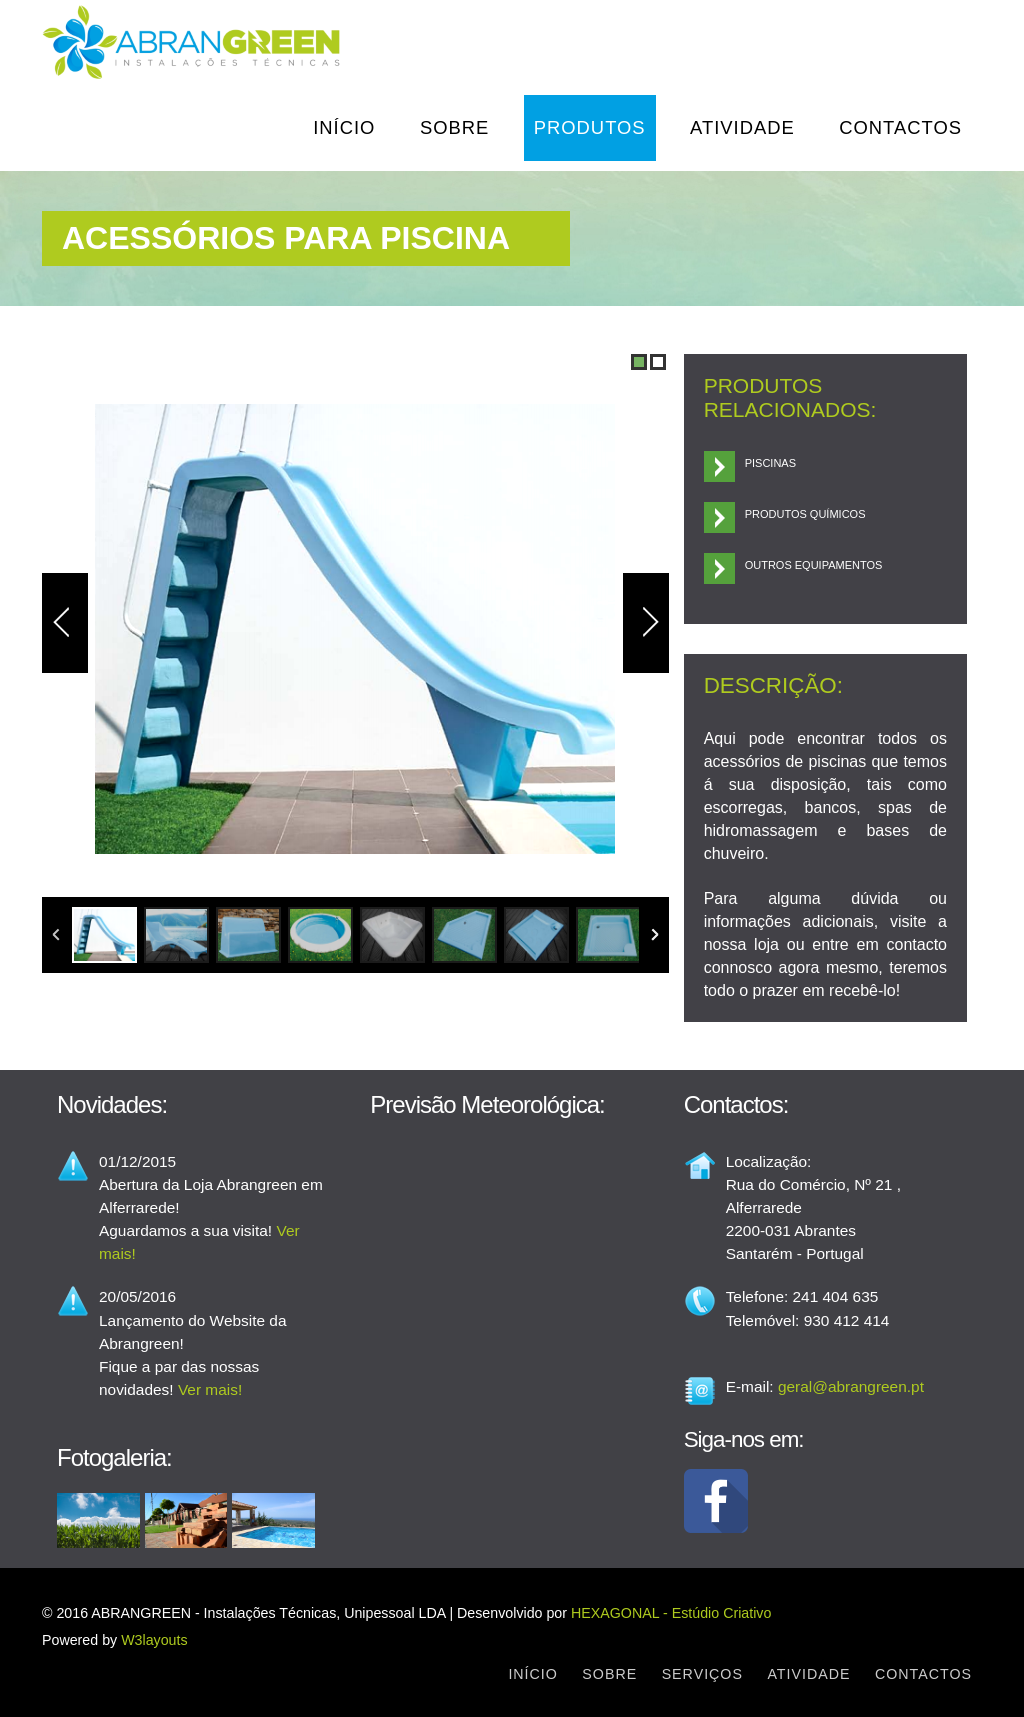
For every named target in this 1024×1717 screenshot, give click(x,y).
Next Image (646, 623)
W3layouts (154, 1640)
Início (344, 127)
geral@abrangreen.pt (851, 1386)
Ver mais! (210, 1389)
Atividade (742, 127)
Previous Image (65, 623)
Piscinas (770, 463)
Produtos (590, 127)
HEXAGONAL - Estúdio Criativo (671, 1613)
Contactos (900, 127)
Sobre (454, 127)
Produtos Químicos (805, 514)
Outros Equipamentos (814, 565)
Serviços (702, 1674)
